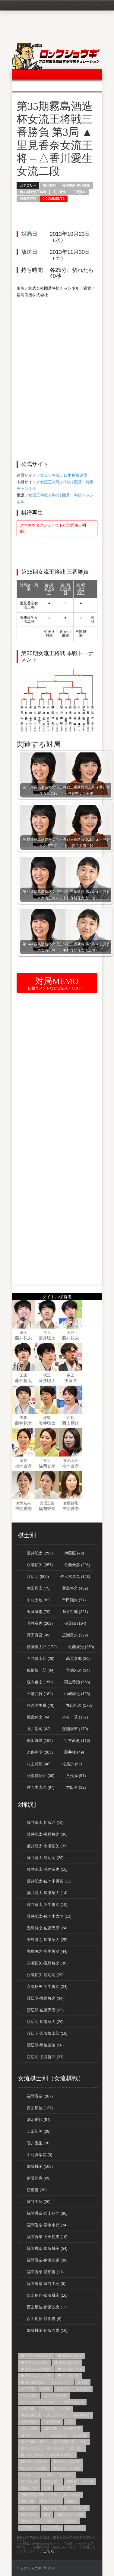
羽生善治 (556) (77, 1682)
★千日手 (27, 2389)
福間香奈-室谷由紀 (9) (46, 2283)
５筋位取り (75, 2527)
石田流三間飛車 (32, 2494)
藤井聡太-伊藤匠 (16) (45, 1822)
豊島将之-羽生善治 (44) (47, 1951)
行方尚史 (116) (77, 1740)
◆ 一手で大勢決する (36, 2356)
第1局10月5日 (49, 589)
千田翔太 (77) (74, 1600)
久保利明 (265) (40, 1752)
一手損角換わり (72, 2402)
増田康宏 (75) (39, 1588)
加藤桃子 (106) (40, 2166)
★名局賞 (63, 2389)
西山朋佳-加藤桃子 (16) (47, 2295)
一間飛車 (27, 2408)
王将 (23, 1418)
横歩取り (76, 2448)
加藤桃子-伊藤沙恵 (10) (47, 2330)
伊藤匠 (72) (74, 1553)
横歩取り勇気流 (32, 2455)
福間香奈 (49, 185)
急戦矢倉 (80, 2435)
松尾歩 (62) (72, 1764)
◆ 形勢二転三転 (67, 2362)
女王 (47, 1460)
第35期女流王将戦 (33, 192)
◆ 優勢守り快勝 (70, 2356)
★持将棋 (83, 2389)
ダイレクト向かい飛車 (37, 2402)
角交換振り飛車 (55, 2508)
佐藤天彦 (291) (77, 1565)
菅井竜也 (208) (40, 1623)
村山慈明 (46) (39, 1764)
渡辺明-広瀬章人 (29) (45, 2021)
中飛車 (65, 2408)
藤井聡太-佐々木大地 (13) (49, 1916)
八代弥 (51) (76, 1775)
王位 (70, 1332)
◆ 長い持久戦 (68, 2375)
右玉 (70, 2422)
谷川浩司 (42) (39, 1729)
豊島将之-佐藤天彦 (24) (47, 1928)
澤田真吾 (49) (39, 1635)
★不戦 (82, 2382)
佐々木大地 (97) (41, 1787)
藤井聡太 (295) (40, 1553)
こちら (49, 2551)
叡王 (70, 1375)
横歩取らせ (55, 2448)
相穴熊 (88, 2481)
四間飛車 (50, 2428)
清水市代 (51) (39, 2119)
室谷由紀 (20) (39, 2201)
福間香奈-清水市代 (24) (47, 2225)
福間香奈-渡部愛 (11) (45, 2272)
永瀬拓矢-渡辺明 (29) (45, 1975)
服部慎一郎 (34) (41, 1670)
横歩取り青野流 (62, 2455)
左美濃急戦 (58, 2435)
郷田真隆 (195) (40, 1740)
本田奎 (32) (76, 1787)
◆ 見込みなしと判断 (36, 2375)
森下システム (31, 2448)
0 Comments (54, 198)
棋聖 (47, 1418)
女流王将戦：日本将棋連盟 (63, 475)
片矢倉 (26, 2475)
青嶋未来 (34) (78, 1670)
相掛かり (66, 2475)
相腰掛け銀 (29, 2488)
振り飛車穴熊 (64, 2442)
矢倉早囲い (65, 2488)
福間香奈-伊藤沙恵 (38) (47, 2260)
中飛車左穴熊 (31, 2415)
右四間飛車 (52, 2422)
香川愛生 (59, 192)
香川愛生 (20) (39, 2143)
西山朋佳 (70, 1423)
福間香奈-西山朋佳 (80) (47, 2213)
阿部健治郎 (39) (41, 1775)
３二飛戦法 (52, 2527)
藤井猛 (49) (74, 1752)
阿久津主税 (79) (41, 1705)
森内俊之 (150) (40, 1682)
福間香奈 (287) (40, 2096)
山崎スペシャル (32, 2435)
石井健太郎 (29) (41, 1658)
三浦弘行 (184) (40, 1693)
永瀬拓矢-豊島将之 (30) (47, 1963)
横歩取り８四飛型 (67, 2468)
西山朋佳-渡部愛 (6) (44, 2318)
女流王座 (70, 1460)
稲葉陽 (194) (75, 1623)
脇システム (71, 2494)
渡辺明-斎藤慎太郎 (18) (47, 2033)
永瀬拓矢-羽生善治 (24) (47, 1986)
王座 (23, 1375)
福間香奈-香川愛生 (76, 185)
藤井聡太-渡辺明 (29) (45, 1857)
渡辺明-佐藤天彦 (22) (45, 2010)
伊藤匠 (70, 1380)
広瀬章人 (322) (75, 1635)
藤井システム (50, 2501)
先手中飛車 (81, 2415)
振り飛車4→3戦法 (34, 2442)
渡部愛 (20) (37, 2190)
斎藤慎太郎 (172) (42, 1647)
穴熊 (53, 2494)
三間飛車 (79, 192)
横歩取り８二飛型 (67, 2461)
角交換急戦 (29, 2508)
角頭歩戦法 (29, 2514)
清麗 (23, 1460)
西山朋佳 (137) (40, 2108)
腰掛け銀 (27, 2501)
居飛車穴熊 (28, 198)
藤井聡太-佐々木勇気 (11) (49, 1881)
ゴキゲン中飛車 (55, 2395)
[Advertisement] (62, 340)
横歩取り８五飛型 (34, 2468)
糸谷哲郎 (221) (75, 1611)
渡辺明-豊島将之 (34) (45, 1998)
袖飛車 (72, 2501)
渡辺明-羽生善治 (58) (45, 2045)
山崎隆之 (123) (77, 1693)
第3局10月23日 (81, 589)
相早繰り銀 (29, 2481)
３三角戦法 (29, 2527)
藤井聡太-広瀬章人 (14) (47, 1893)
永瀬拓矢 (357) (40, 1565)
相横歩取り (52, 2481)
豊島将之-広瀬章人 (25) (47, 1939)
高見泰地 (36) (78, 1658)
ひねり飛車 (29, 2395)
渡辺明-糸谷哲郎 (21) (45, 2057)
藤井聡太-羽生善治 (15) (47, 1904)
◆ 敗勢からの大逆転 (36, 2369)
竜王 (23, 1332)
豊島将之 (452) (75, 1588)
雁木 (50, 2521)
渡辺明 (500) (38, 1576)
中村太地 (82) (39, 1600)
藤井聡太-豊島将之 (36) (47, 1834)
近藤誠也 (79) (39, 1611)
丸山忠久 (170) (79, 1705)
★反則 (45, 2389)
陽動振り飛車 (31, 2521)
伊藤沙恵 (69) (39, 2178)
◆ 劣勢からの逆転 (34, 2362)
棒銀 (83, 2442)
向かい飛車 (29, 2428)
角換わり (80, 2508)
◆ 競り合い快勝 (70, 2369)
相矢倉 (72, 2481)
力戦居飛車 (29, 2422)
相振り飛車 (45, 2475)
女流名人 (23, 1503)
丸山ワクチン (57, 2415)
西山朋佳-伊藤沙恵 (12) (47, 2307)
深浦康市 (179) (75, 1729)
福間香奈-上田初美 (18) (47, 2236)
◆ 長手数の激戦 (33, 2382)
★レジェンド (61, 2382)
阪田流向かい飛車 (70, 2514)
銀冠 (47, 2514)
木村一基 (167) (75, 1717)
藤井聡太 (23, 1337)
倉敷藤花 (70, 1503)
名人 (47, 1332)
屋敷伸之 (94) (39, 1717)
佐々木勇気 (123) (75, 1576)
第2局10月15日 (65, 589)
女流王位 (47, 1503)
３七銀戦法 (68, 2521)
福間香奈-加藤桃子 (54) (47, 2248)
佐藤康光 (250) (81, 1647)
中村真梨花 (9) (39, 2154)
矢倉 (47, 2488)
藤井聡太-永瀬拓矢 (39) (47, 1846)
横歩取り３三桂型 (34, 2461)
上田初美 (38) (39, 2131)
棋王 (47, 1375)
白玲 (70, 1418)
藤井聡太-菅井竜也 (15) (47, 1869)
